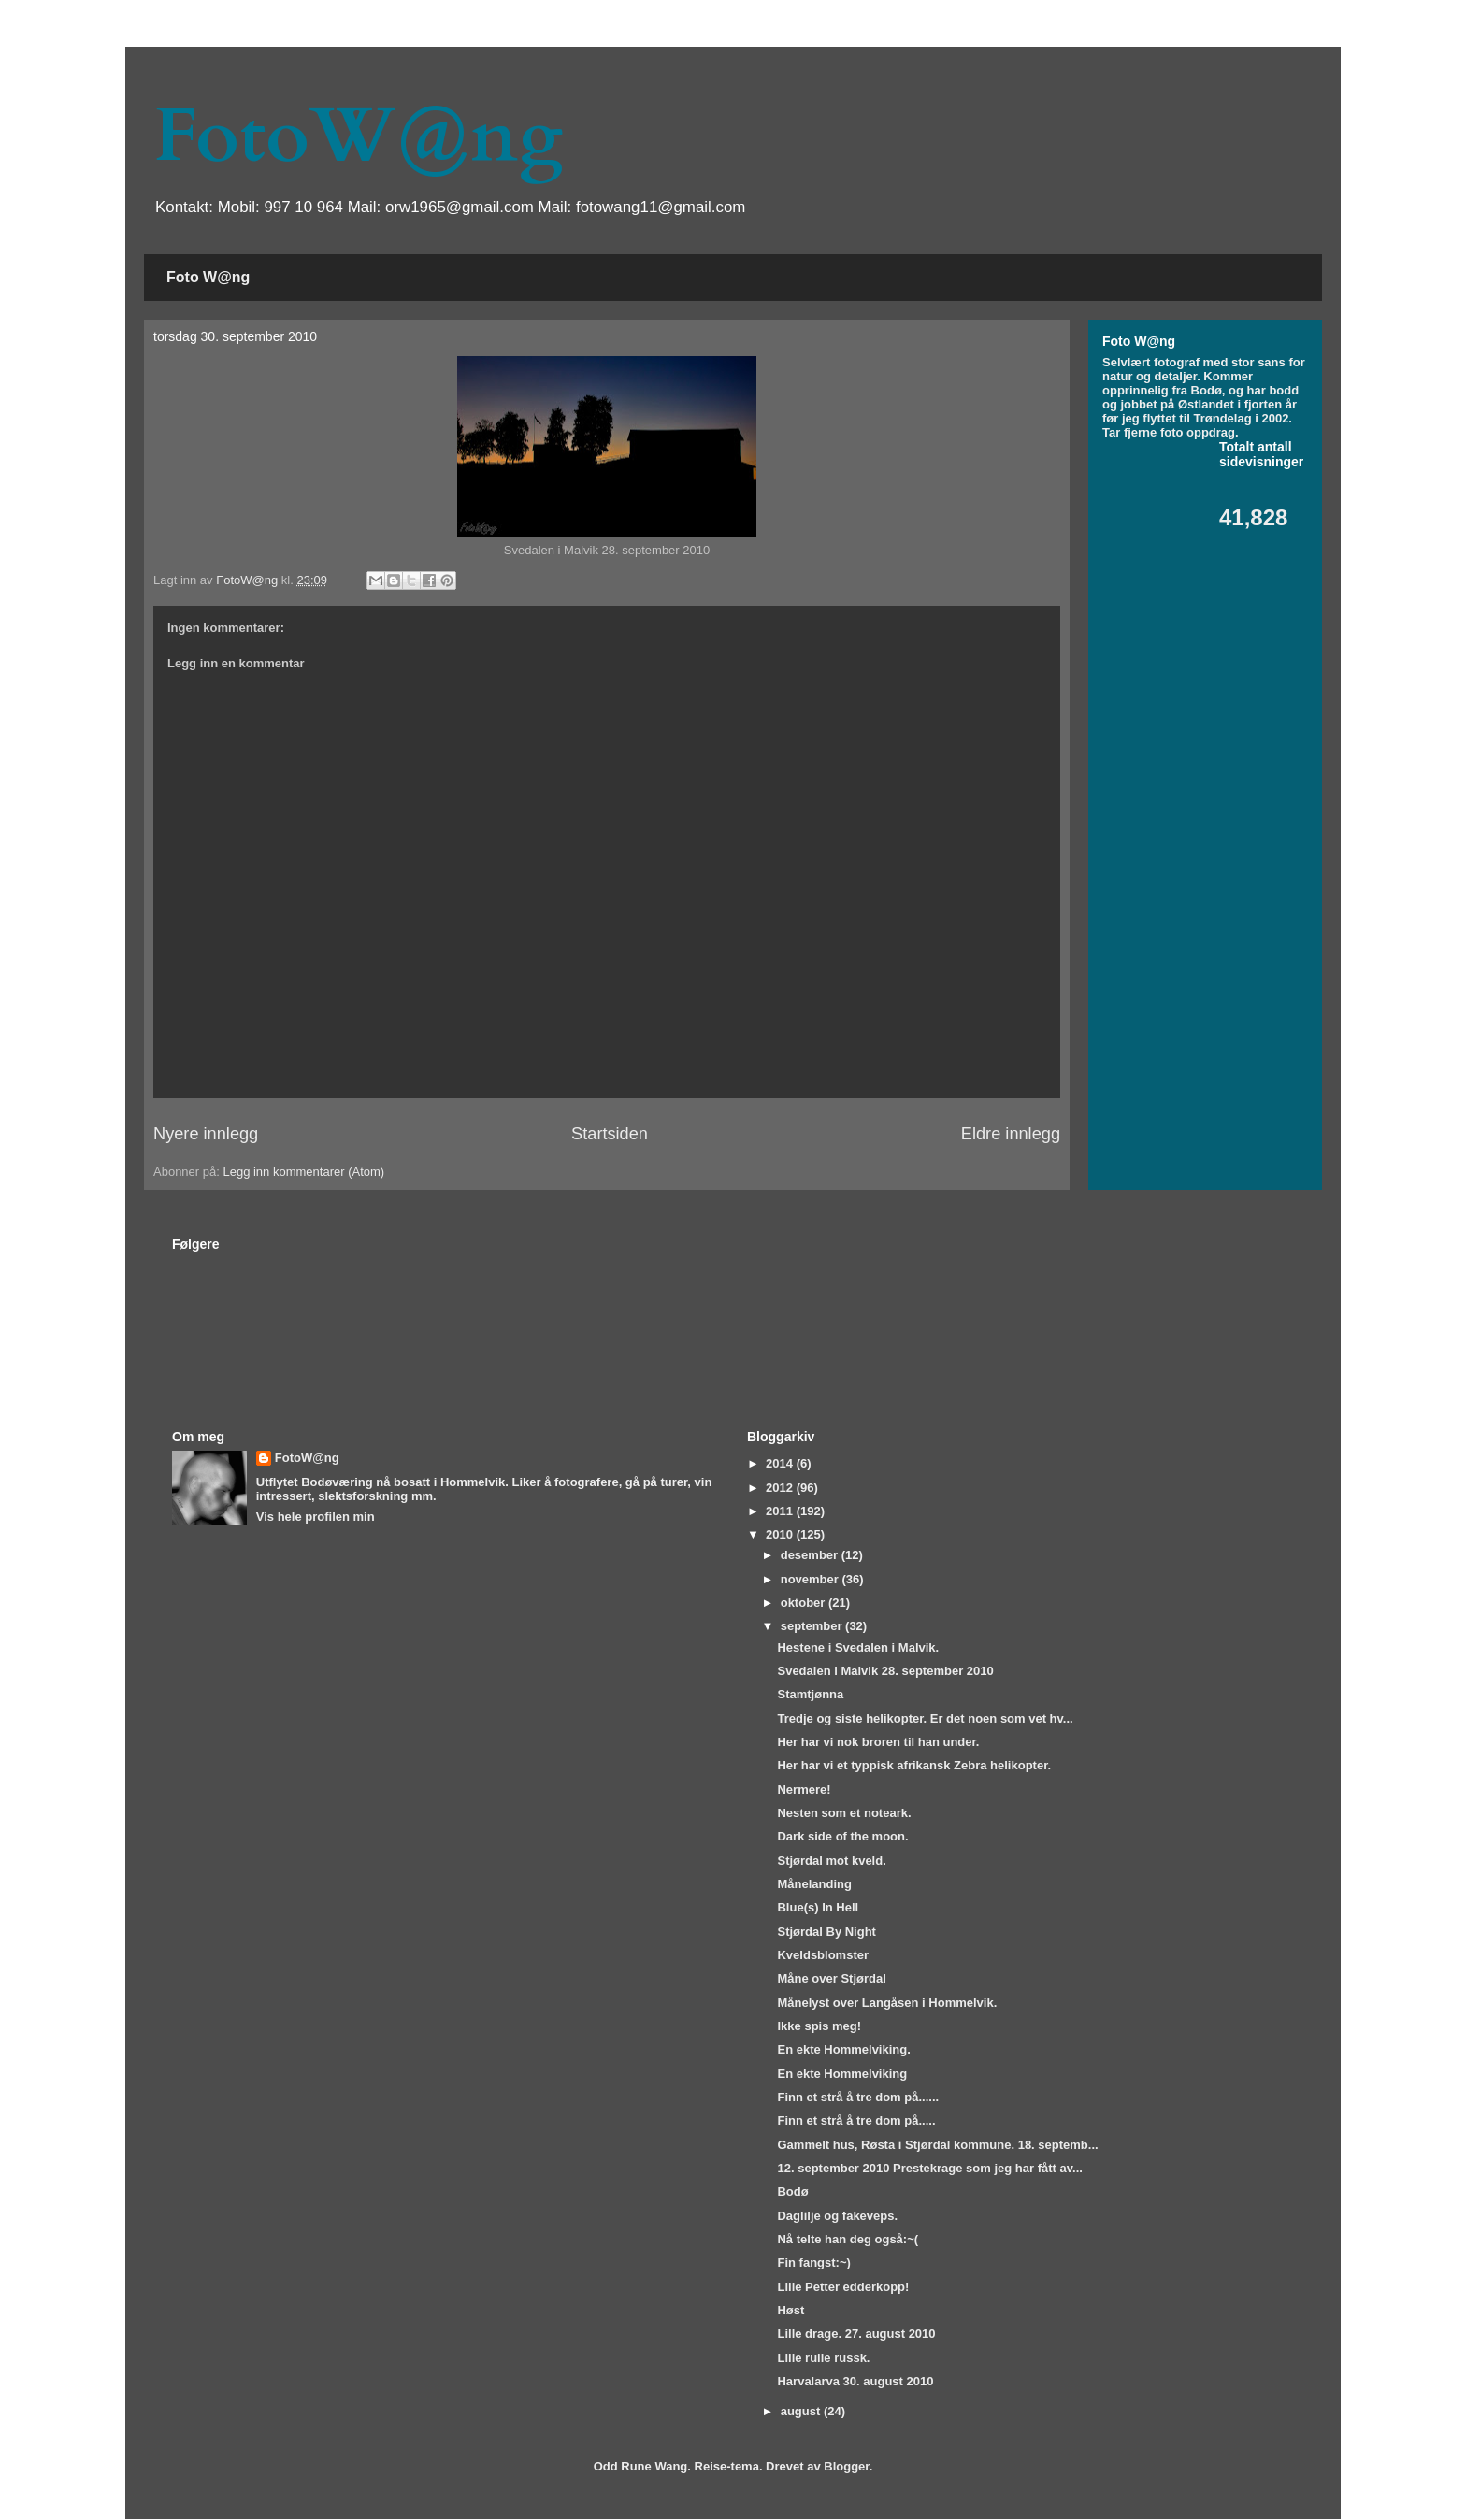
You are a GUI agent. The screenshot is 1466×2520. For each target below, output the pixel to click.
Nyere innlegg (205, 1133)
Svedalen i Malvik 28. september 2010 (885, 1671)
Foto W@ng (208, 277)
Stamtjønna (810, 1694)
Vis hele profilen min (315, 1517)
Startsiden (609, 1133)
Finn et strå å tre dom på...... (858, 2097)
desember (811, 1555)
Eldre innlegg (1010, 1133)
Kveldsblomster (823, 1955)
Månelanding (814, 1884)
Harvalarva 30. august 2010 (855, 2381)
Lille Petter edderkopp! (843, 2287)
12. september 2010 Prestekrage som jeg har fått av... (929, 2168)
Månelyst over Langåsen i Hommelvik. (887, 2003)
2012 (781, 1488)
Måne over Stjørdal (831, 1978)
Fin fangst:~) (813, 2262)
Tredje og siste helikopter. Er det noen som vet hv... (924, 1718)
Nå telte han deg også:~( (847, 2239)
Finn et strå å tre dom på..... (856, 2120)
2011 (781, 1511)
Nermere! (803, 1790)
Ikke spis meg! (819, 2026)
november (811, 1579)
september (813, 1626)
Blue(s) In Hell (817, 1907)
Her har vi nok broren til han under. (878, 1742)
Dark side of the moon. (842, 1836)
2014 (781, 1463)
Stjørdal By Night (826, 1932)
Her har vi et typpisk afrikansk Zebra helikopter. (914, 1765)
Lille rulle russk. (823, 2358)
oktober (804, 1603)
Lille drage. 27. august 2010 (856, 2334)
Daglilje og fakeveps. (837, 2216)
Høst (790, 2310)
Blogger (846, 2466)
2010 (781, 1534)
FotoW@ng (358, 136)
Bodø (792, 2191)
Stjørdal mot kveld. (831, 1861)
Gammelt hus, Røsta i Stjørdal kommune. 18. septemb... (937, 2145)
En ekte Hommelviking (842, 2074)
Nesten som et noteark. (844, 1813)
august (802, 2411)
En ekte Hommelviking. (843, 2049)
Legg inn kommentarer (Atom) (303, 1172)
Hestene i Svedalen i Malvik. (858, 1647)
